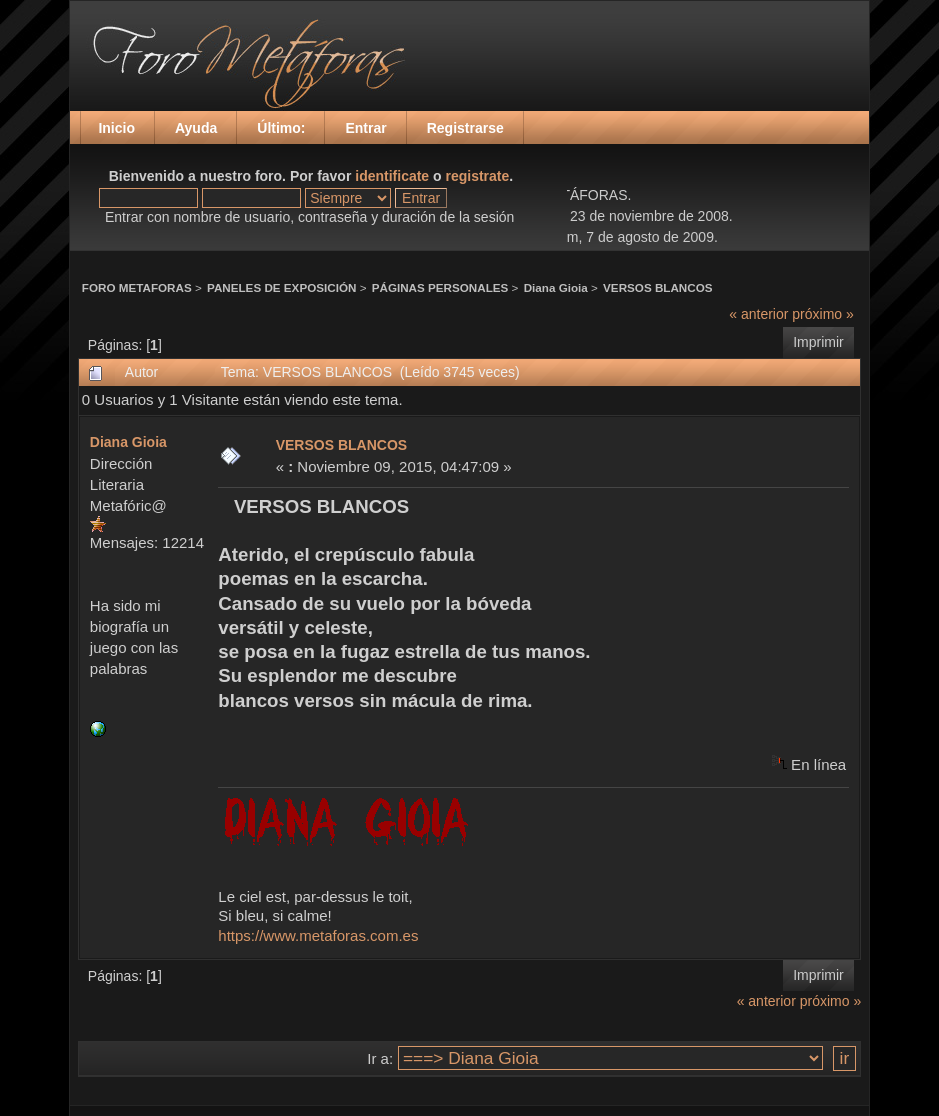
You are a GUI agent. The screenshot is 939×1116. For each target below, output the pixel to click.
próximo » (822, 314)
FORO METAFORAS (137, 287)
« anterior (758, 314)
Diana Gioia (556, 287)
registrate (478, 176)
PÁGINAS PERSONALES (440, 287)
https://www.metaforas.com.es (318, 935)
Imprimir (818, 342)
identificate (392, 176)
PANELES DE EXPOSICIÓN (281, 287)
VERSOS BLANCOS (657, 287)
